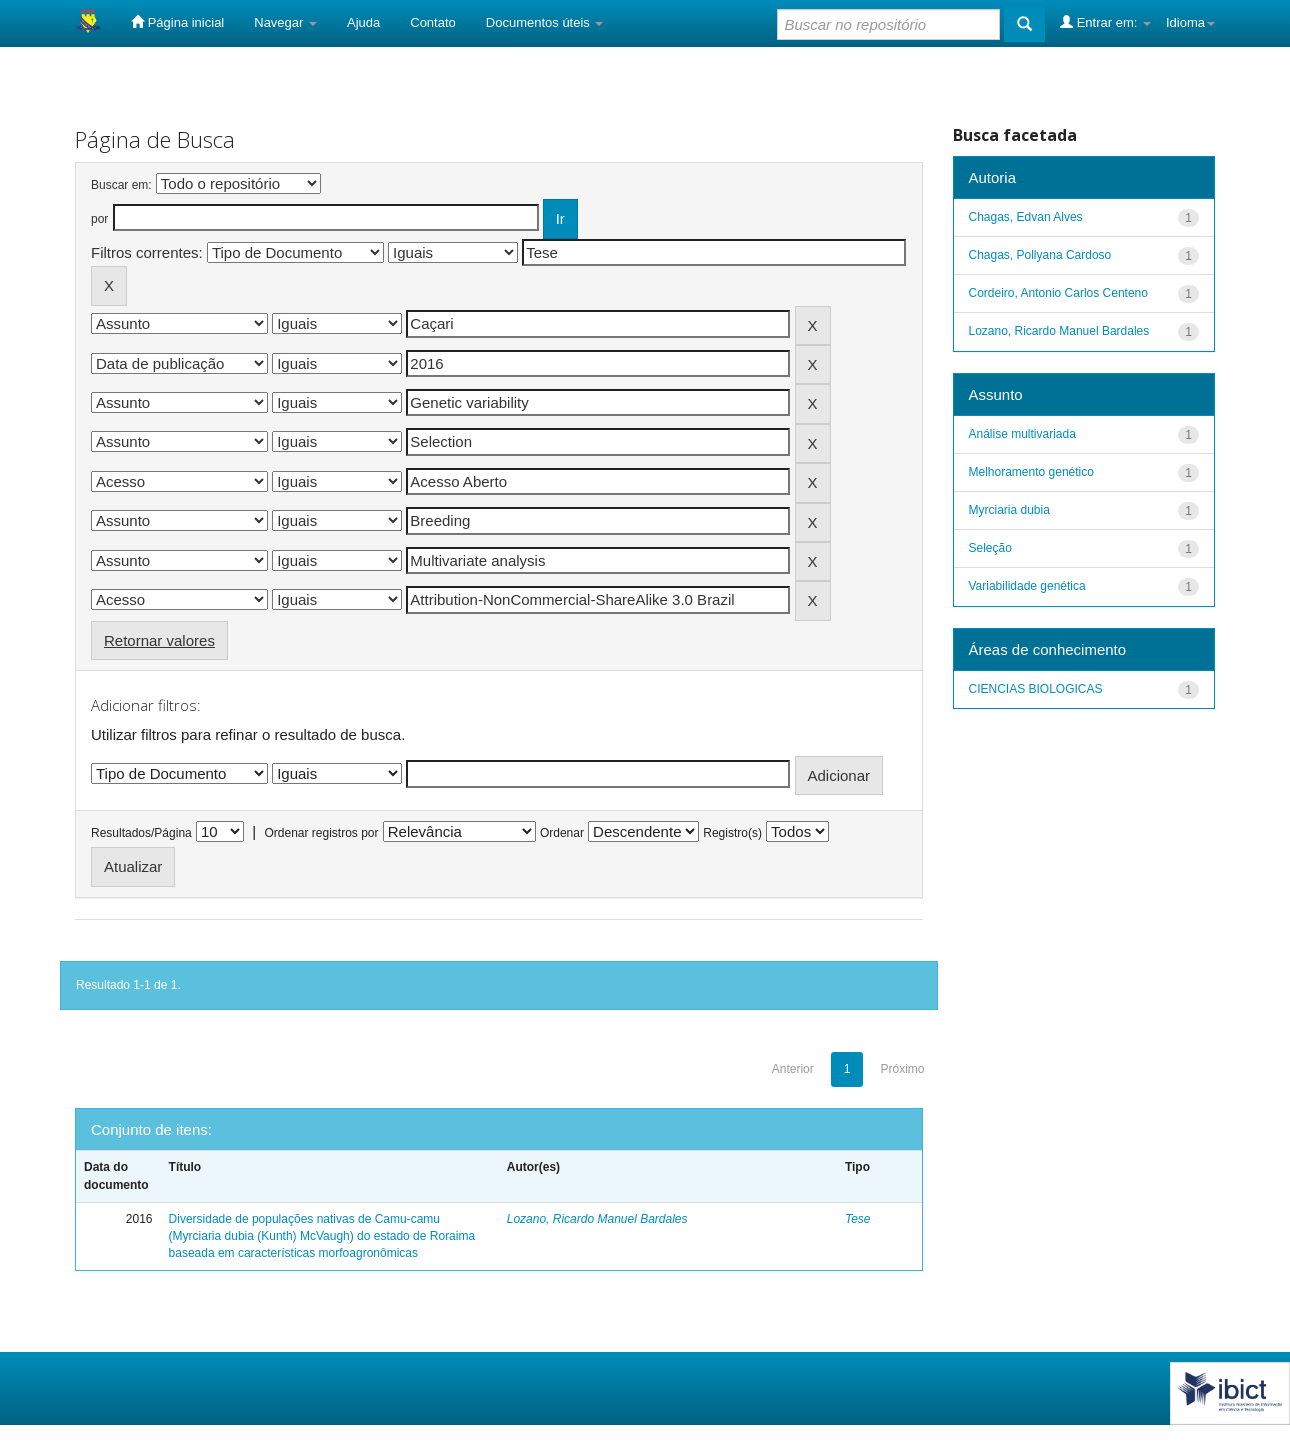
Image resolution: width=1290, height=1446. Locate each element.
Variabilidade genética (1027, 586)
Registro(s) (732, 833)
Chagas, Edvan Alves (1026, 217)
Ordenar (562, 833)
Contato (433, 22)
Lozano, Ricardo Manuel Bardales (597, 1219)
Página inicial (177, 22)
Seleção (990, 548)
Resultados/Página (141, 833)
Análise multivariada (1022, 434)
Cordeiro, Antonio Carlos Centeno (1058, 293)
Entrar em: (1105, 22)
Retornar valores (159, 640)
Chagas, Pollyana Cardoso (1040, 255)
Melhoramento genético (1031, 472)
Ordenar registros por (321, 833)
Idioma (1190, 22)
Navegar (285, 22)
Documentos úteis (545, 22)
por (99, 219)
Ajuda (363, 22)
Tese (858, 1219)
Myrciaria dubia (1009, 510)
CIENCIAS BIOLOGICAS (1036, 689)
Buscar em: (121, 185)
